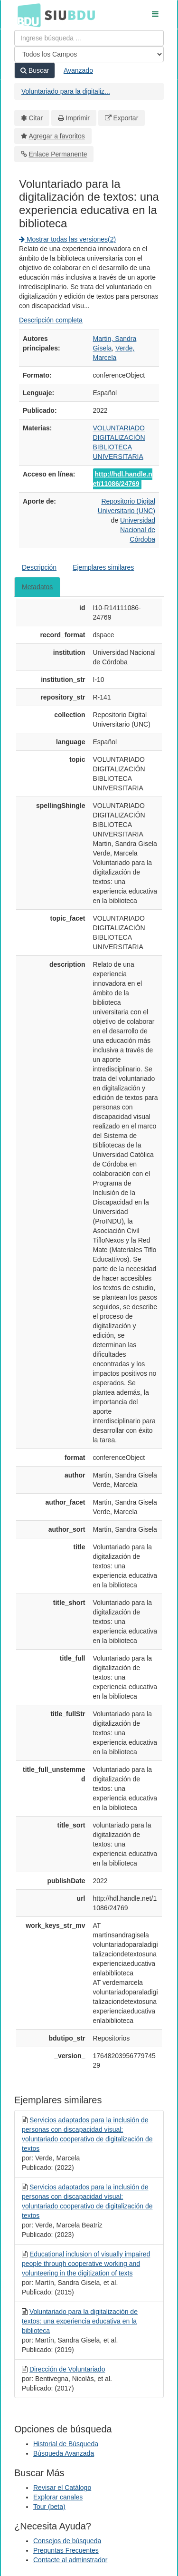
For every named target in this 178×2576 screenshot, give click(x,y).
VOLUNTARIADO (119, 428)
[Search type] (89, 54)
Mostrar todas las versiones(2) (67, 239)
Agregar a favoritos (57, 136)
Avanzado (78, 70)
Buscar (34, 70)
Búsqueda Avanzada (63, 2453)
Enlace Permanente (58, 154)
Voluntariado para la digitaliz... (65, 91)
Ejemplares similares (103, 567)
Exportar (125, 118)
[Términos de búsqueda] (89, 38)
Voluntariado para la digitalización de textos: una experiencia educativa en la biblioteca (80, 2321)
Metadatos (37, 587)
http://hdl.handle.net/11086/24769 (122, 478)
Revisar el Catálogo (62, 2487)
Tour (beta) (49, 2506)
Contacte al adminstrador (70, 2560)
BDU (26, 15)
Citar (36, 118)
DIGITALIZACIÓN (119, 437)
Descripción (39, 567)
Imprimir (78, 118)
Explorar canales (58, 2497)
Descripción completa (51, 320)
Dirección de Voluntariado (67, 2369)
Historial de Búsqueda (65, 2444)
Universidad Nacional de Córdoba (137, 529)
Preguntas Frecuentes (66, 2550)
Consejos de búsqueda (67, 2541)
